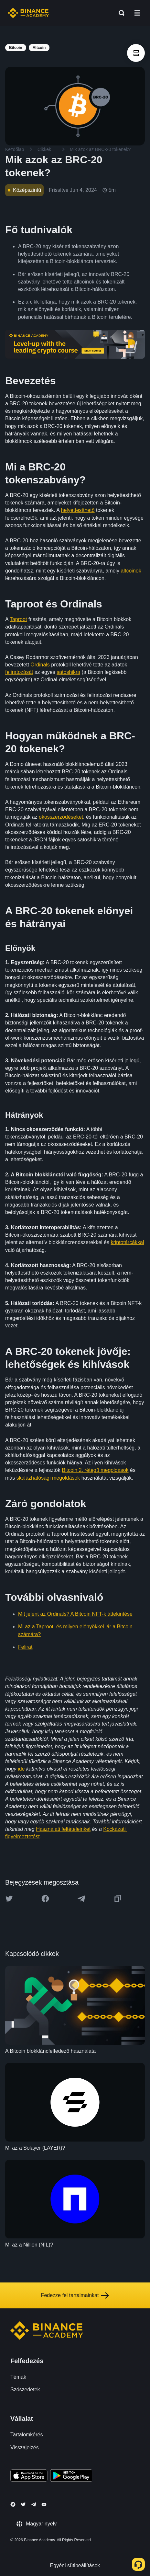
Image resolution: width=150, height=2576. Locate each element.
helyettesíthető (78, 510)
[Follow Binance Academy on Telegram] (33, 2504)
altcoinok (131, 570)
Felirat (25, 1647)
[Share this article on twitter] (9, 1898)
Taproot (18, 619)
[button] (137, 13)
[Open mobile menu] (137, 13)
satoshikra (68, 672)
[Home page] (28, 13)
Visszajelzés (24, 2447)
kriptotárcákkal (127, 1242)
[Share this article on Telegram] (81, 1898)
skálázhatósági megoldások (48, 1478)
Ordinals (40, 664)
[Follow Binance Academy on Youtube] (44, 2504)
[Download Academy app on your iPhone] (29, 2476)
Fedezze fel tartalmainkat (75, 2295)
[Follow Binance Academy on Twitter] (23, 2504)
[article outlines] (136, 53)
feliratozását (19, 672)
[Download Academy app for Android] (71, 2476)
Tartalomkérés (26, 2434)
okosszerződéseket (61, 817)
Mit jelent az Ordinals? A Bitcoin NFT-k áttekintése (75, 1614)
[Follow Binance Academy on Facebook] (13, 2504)
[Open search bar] (119, 13)
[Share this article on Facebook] (45, 1898)
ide (21, 1769)
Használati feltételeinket (63, 1829)
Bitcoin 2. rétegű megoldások (95, 1470)
